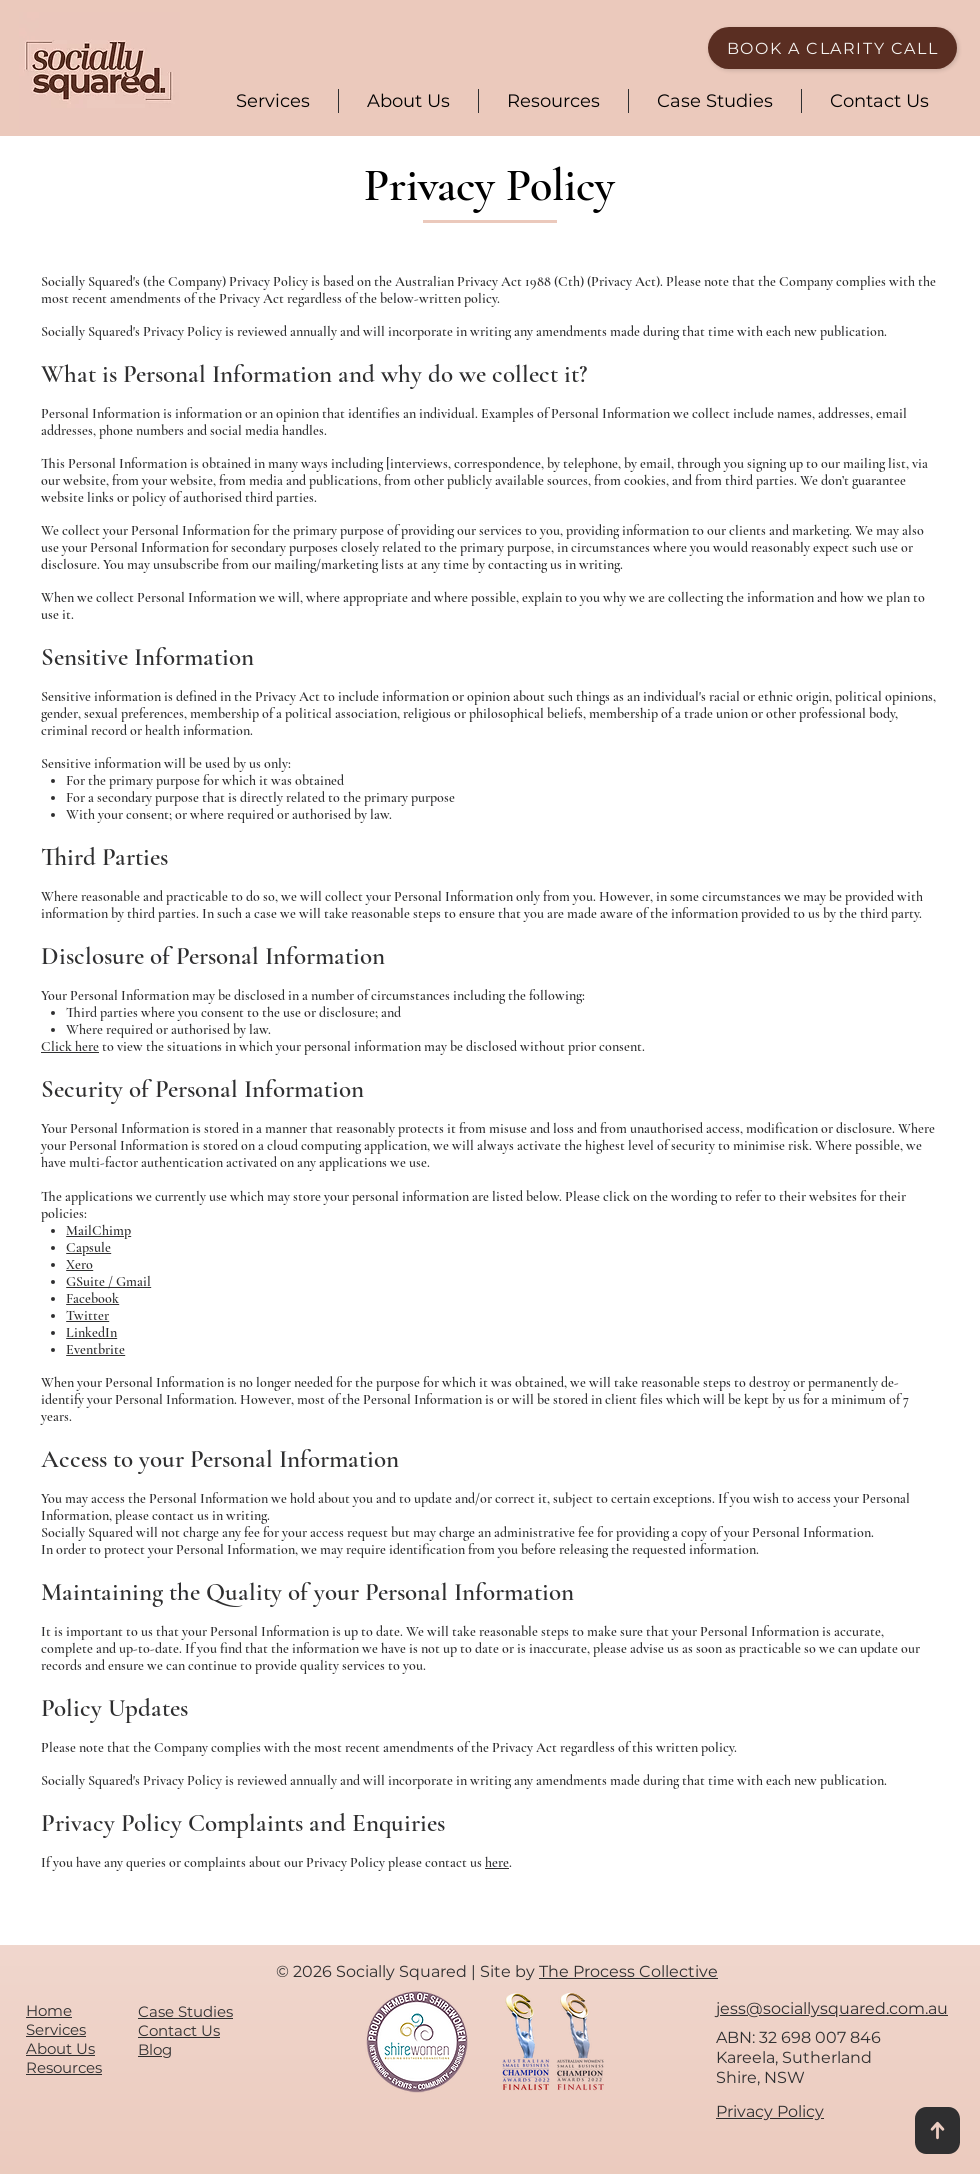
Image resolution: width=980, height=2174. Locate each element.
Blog (155, 2049)
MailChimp (98, 1230)
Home (49, 2010)
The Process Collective (628, 1971)
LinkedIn (91, 1332)
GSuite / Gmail (108, 1281)
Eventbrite (95, 1349)
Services (56, 2029)
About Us (60, 2048)
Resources (64, 2067)
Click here (70, 1046)
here (497, 1862)
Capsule (88, 1247)
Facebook (92, 1298)
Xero (79, 1264)
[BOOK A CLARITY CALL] (832, 48)
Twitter (87, 1315)
